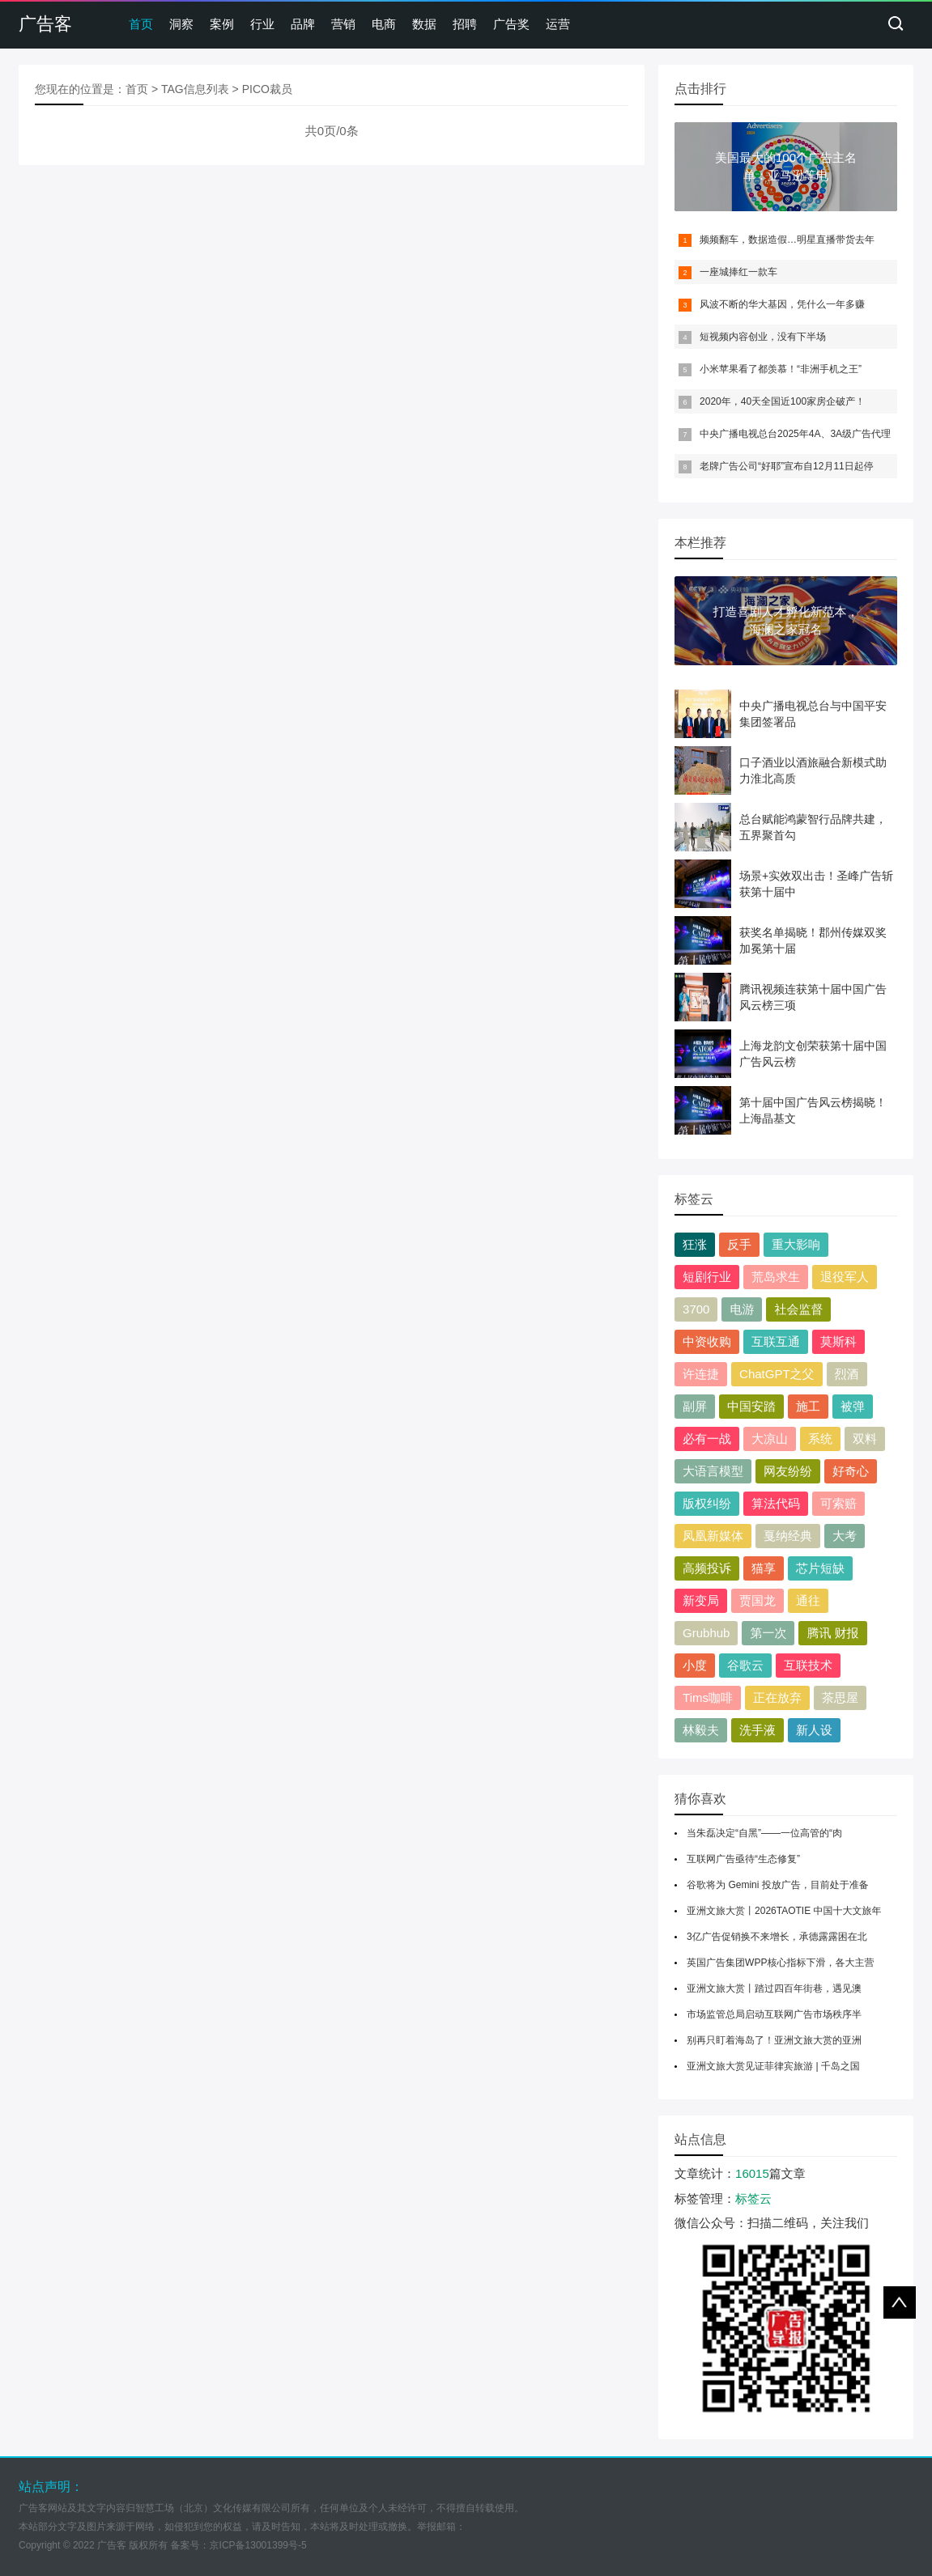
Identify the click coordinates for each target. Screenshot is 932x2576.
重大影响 (796, 1244)
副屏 (695, 1406)
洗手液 (757, 1730)
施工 (808, 1406)
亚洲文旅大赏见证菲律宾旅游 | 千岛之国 (773, 2066)
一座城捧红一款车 (738, 272)
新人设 (814, 1730)
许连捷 (701, 1374)
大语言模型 (713, 1471)
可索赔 (838, 1503)
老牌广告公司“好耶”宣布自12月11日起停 (787, 466)
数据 (424, 24)
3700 (696, 1309)
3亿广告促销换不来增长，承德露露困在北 (777, 1936)
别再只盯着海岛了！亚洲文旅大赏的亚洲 (774, 2040)
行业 (262, 24)
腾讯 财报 (832, 1633)
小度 (695, 1665)
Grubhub (706, 1633)
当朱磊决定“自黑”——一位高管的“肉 (764, 1833)
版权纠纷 (707, 1503)
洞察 (181, 24)
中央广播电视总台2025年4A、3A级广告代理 (795, 433)
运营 (558, 24)
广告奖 (511, 24)
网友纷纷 (788, 1471)
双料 (865, 1438)
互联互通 (775, 1341)
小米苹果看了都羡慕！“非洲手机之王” (781, 369)
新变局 (701, 1600)
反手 (739, 1244)
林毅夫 (701, 1730)
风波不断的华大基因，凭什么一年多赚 (782, 304)
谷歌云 (745, 1665)
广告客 (45, 24)
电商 (384, 24)
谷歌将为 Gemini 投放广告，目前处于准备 (778, 1885)
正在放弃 (777, 1697)
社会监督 (798, 1309)
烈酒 (847, 1374)
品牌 (303, 24)
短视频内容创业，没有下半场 (763, 336)
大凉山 (769, 1438)
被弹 (853, 1406)
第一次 (768, 1633)
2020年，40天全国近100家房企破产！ (782, 401)
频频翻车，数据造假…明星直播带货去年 (787, 239)
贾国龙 (757, 1600)
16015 (752, 2173)
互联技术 (808, 1665)
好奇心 (850, 1471)
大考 (844, 1536)
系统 (820, 1438)
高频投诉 (707, 1568)
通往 (808, 1600)
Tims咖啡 (708, 1697)
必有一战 (707, 1438)
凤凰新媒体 (713, 1536)
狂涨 (695, 1244)
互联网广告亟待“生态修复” (743, 1859)
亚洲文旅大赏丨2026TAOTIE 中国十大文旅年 (784, 1910)
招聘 (465, 24)
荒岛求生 (775, 1277)
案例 (222, 24)
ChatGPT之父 (777, 1374)
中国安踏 (751, 1406)
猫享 (763, 1568)
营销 (343, 24)
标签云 (753, 2198)
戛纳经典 (788, 1536)
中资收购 (707, 1341)
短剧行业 (707, 1277)
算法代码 (775, 1503)
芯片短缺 (820, 1568)
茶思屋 (840, 1697)
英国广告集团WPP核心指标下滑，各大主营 (780, 1962)
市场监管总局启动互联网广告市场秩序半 (774, 2014)
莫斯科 (838, 1341)
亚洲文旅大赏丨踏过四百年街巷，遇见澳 (774, 1988)
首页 (141, 24)
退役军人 (844, 1277)
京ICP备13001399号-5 (258, 2545)
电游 (742, 1309)
